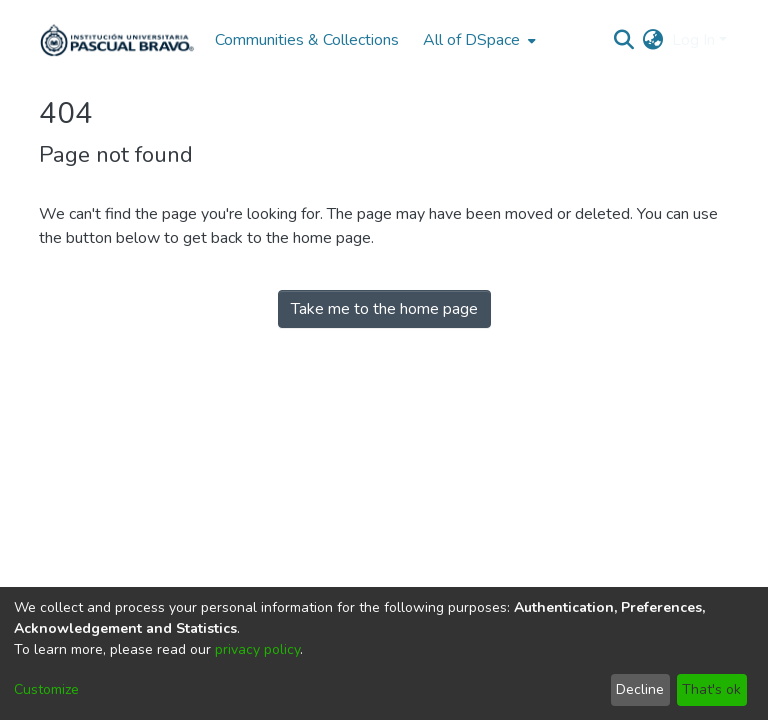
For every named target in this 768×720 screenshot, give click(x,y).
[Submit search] (624, 40)
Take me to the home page (384, 309)
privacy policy (257, 649)
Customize (46, 689)
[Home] (117, 40)
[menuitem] (477, 40)
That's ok (711, 689)
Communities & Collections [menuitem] (307, 40)
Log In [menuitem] (693, 40)
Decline (640, 689)
